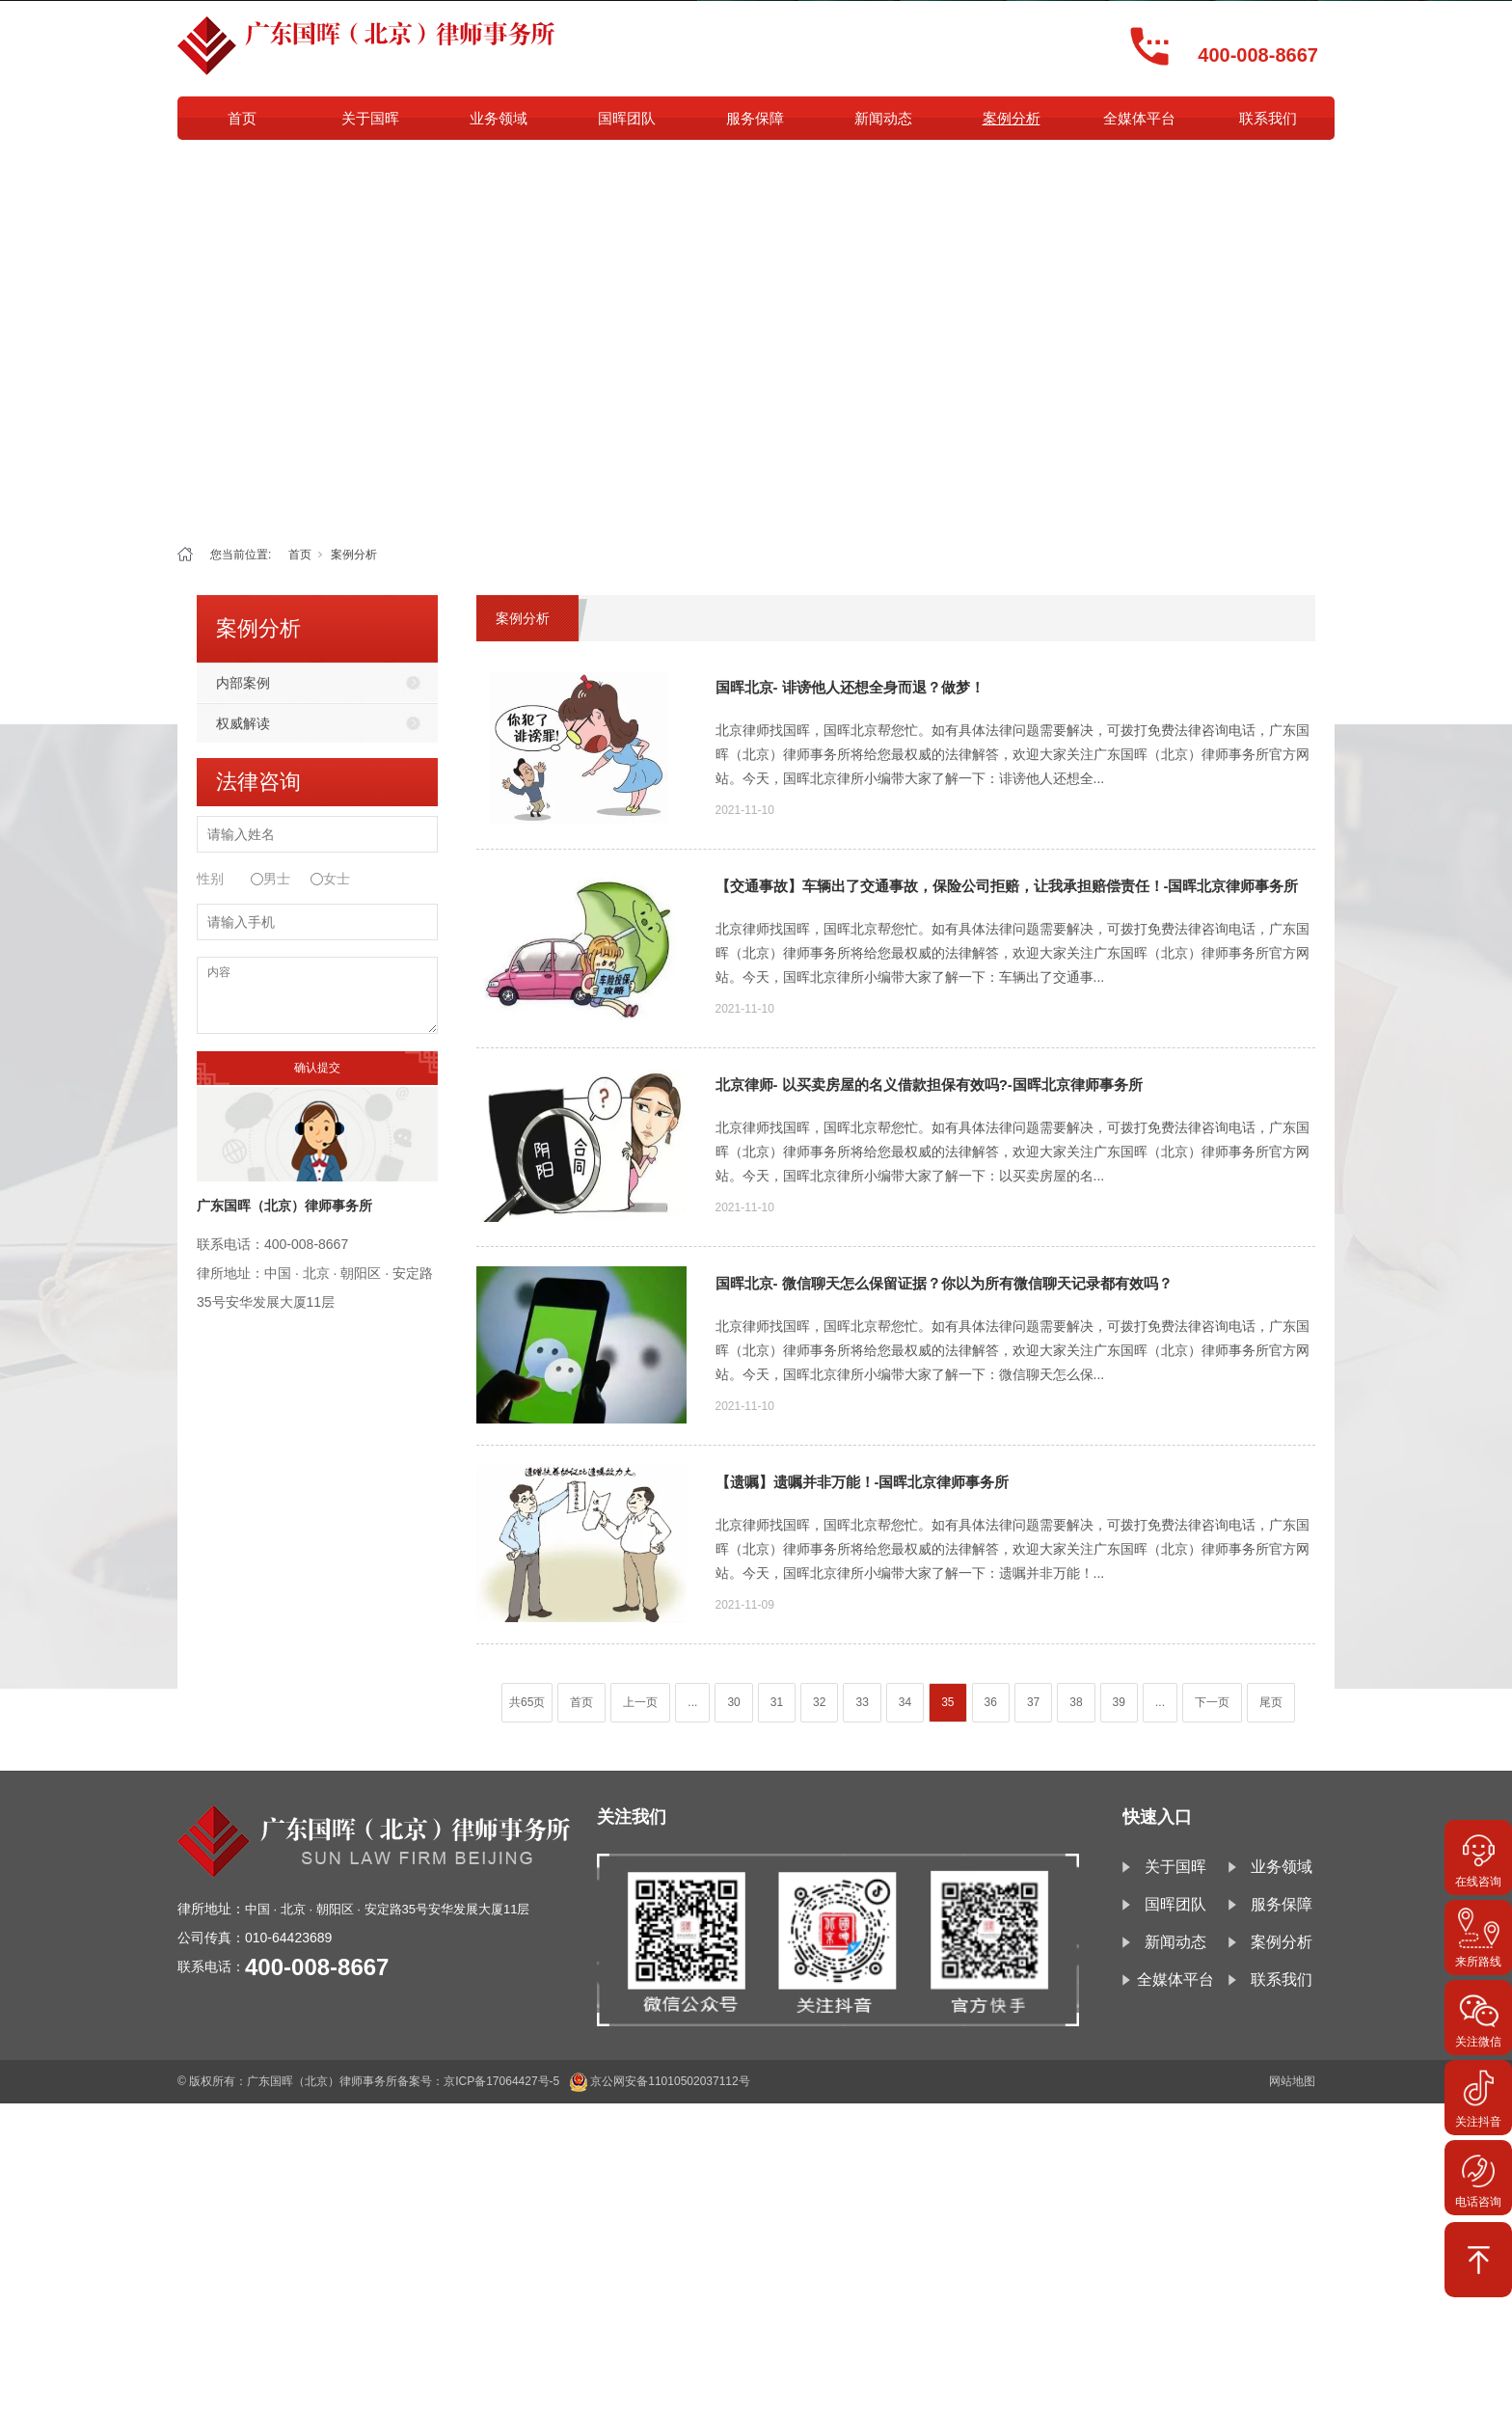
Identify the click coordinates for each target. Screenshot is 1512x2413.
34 (905, 1702)
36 (991, 1702)
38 (1075, 1702)
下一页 (1212, 1702)
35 (947, 1702)
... (692, 1702)
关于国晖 (370, 118)
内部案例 (243, 683)
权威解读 (243, 723)
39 (1119, 1702)
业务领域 (498, 118)
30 (733, 1702)
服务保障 (755, 118)
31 (776, 1702)
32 (819, 1702)
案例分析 (1011, 118)
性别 (210, 878)
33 (861, 1702)
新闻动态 (883, 118)
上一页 (640, 1702)
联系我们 (1268, 118)
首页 (242, 118)
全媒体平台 (1139, 118)
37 (1033, 1702)
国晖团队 (627, 118)
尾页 (1270, 1702)
